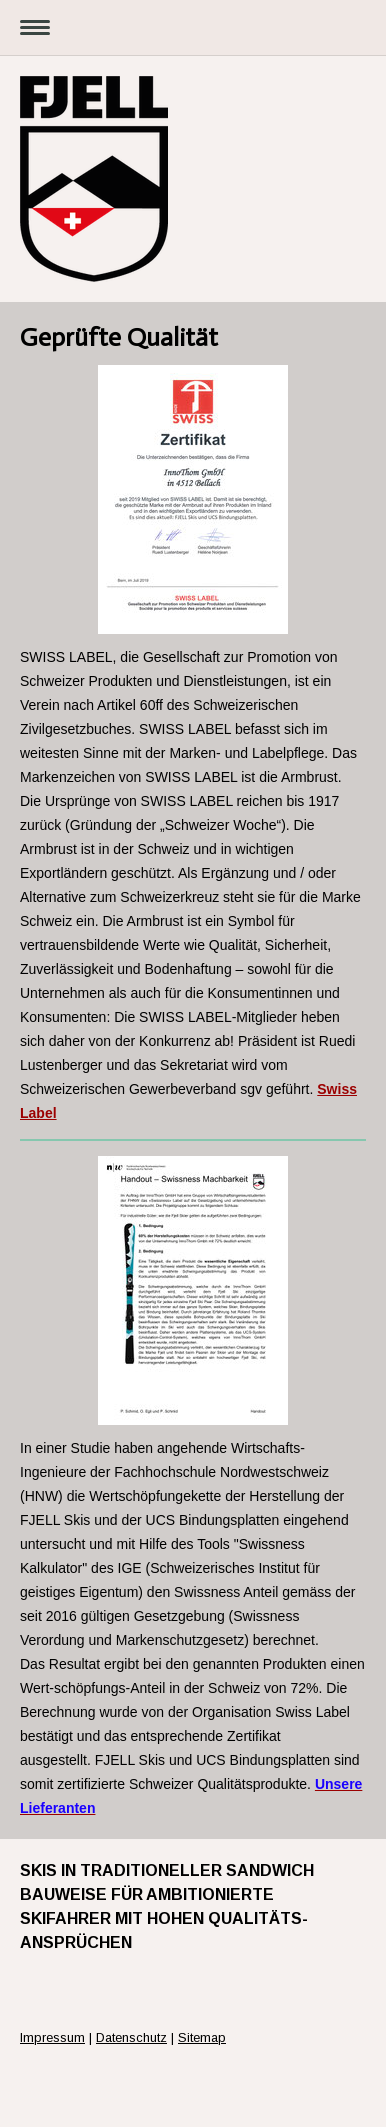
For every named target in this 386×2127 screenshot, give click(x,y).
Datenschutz (131, 2037)
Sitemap (202, 2037)
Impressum (52, 2037)
